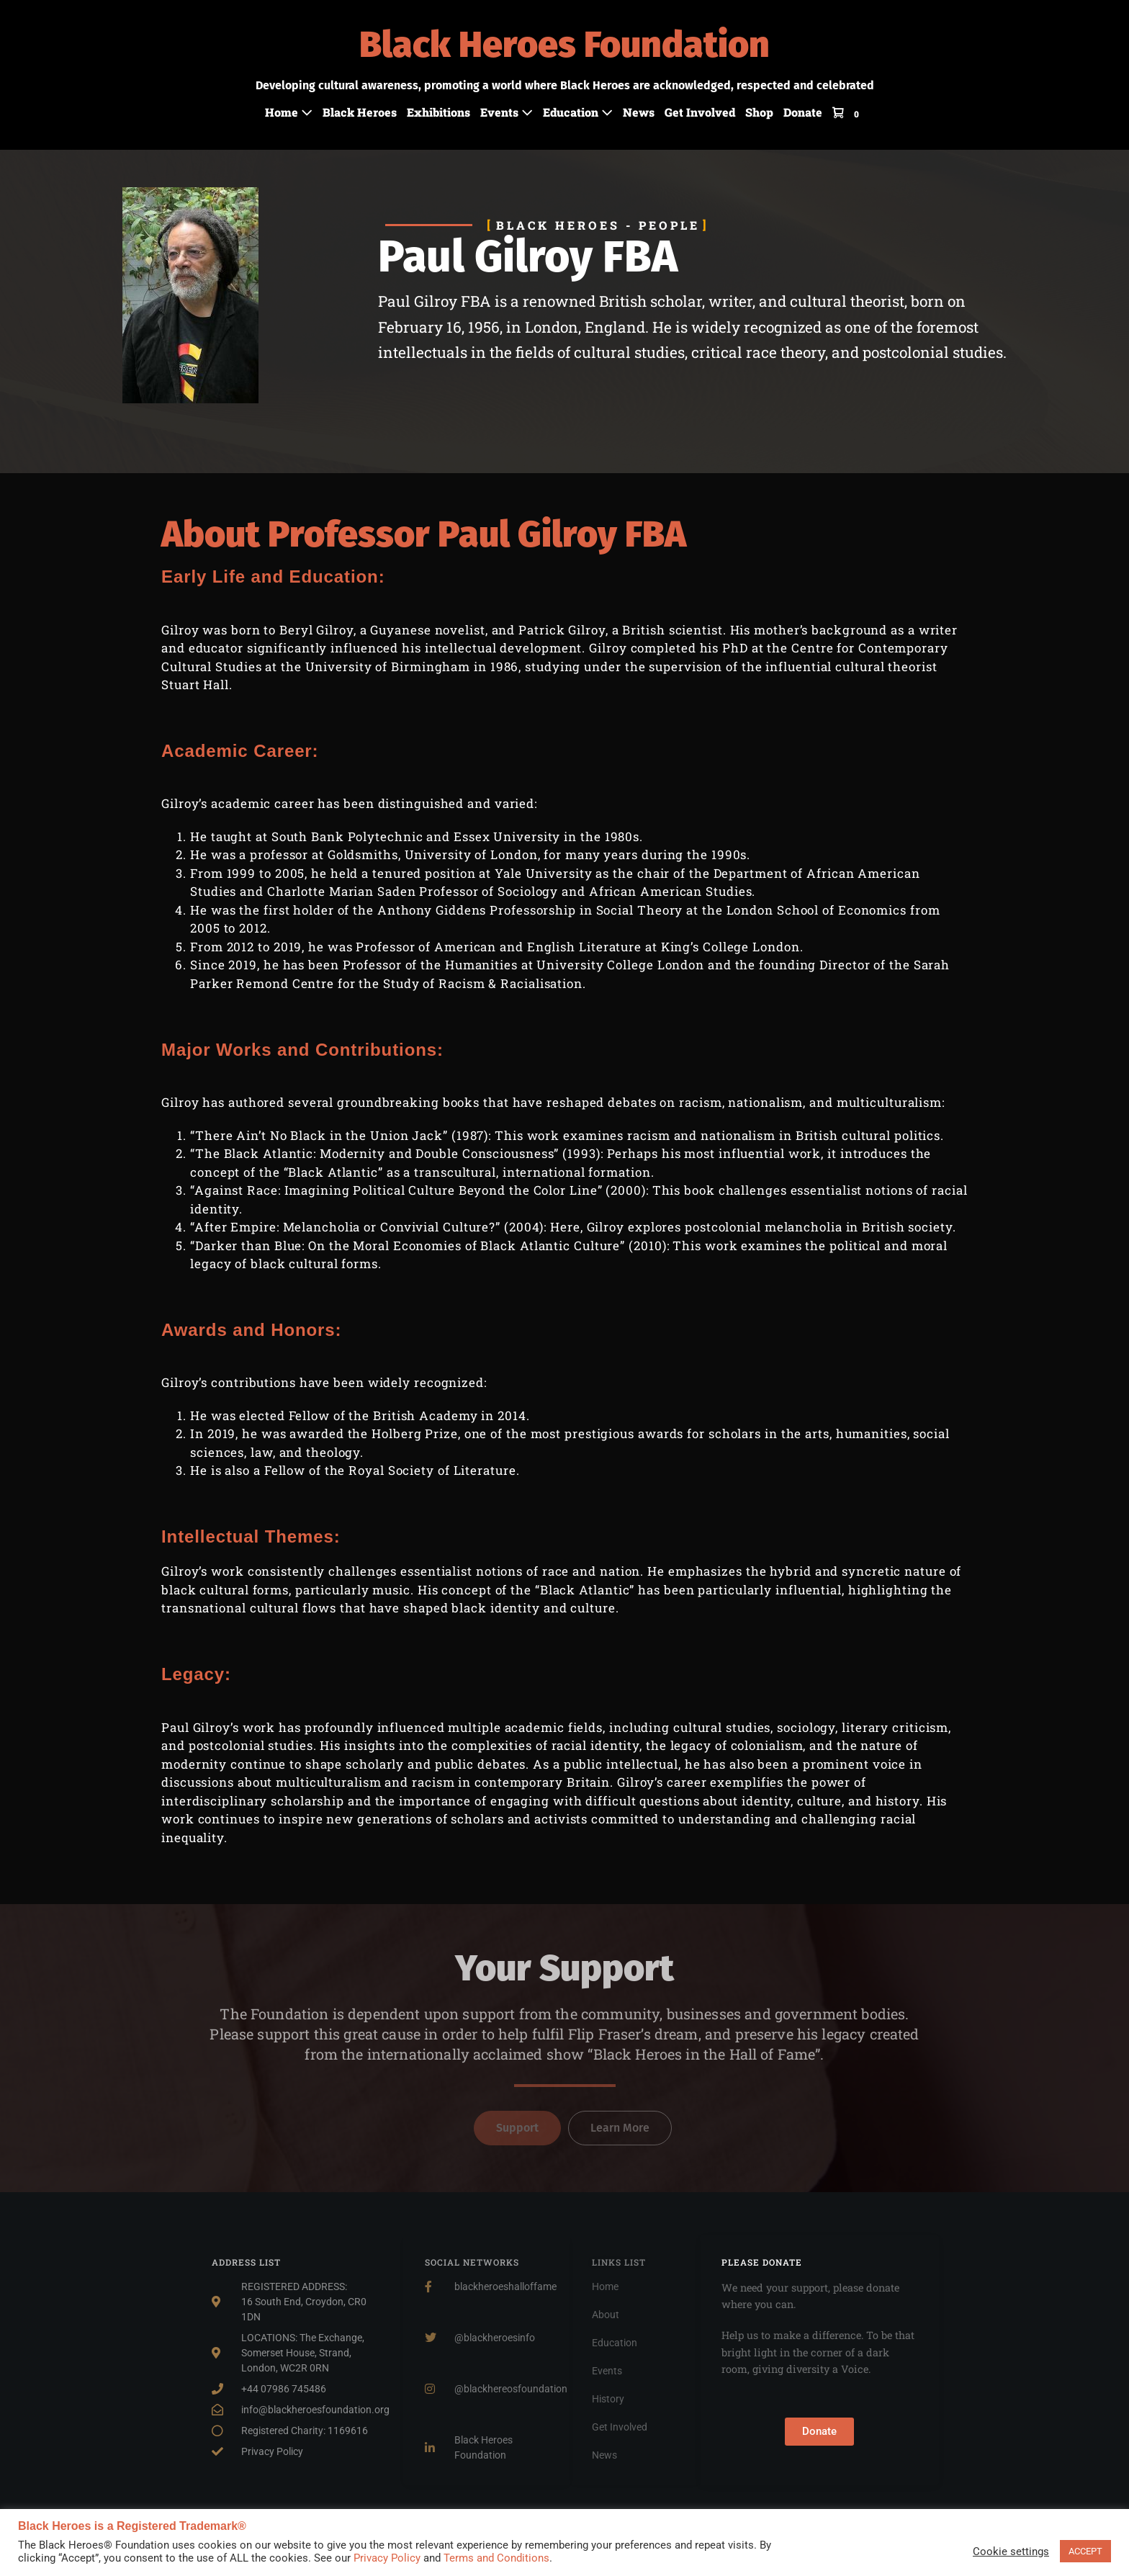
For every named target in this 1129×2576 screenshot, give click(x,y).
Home (288, 112)
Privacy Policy (387, 2558)
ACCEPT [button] (1085, 2551)
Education (578, 112)
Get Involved (700, 112)
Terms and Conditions (496, 2558)
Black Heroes (360, 112)
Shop (759, 112)
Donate (802, 112)
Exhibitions (438, 112)
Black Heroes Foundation (564, 44)
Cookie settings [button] (1011, 2551)
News (639, 112)
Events (506, 112)
